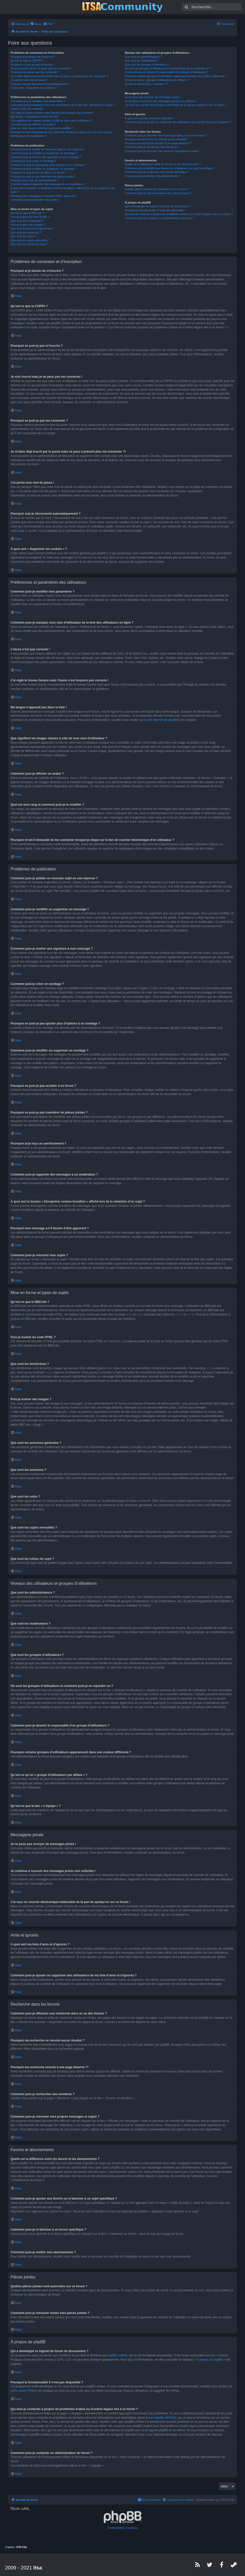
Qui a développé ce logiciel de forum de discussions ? (158, 206)
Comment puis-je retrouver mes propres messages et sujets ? (162, 151)
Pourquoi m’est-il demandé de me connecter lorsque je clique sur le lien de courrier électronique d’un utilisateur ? (61, 134)
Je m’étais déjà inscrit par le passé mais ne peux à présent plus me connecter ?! (60, 76)
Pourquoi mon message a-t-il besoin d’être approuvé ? (44, 195)
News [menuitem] (37, 23)
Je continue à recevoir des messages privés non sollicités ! (161, 101)
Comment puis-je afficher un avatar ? (33, 124)
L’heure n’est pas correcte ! (27, 108)
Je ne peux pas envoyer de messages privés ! (153, 97)
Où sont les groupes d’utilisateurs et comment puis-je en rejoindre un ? (168, 68)
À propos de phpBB (209, 2359)
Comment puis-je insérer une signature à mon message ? (46, 157)
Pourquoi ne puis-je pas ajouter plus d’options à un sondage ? (49, 164)
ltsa (37, 2567)
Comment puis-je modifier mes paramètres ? (38, 101)
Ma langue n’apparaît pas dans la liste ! (35, 116)
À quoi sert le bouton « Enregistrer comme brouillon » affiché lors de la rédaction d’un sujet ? (63, 190)
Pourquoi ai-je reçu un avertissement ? (34, 180)
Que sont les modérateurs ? (142, 60)
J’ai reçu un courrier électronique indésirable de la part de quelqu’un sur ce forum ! (175, 104)
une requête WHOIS (161, 2417)
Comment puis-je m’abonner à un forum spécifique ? (157, 171)
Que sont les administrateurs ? (143, 56)
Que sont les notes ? (23, 236)
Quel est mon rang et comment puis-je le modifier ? (42, 128)
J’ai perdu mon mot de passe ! (29, 79)
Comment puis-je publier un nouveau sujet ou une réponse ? (48, 149)
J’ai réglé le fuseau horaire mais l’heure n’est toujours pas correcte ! (52, 112)
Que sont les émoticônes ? (27, 220)
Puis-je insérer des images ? (28, 224)
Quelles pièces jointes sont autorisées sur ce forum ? (157, 189)
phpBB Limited (117, 2355)
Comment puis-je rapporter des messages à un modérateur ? (48, 184)
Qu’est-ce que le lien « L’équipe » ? (146, 83)
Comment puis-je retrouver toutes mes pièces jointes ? (158, 193)
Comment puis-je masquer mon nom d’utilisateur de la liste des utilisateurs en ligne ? (63, 104)
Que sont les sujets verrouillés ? (30, 240)
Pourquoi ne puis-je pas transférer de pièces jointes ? (43, 176)
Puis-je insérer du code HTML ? (30, 216)
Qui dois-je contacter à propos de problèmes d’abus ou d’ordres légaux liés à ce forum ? (179, 214)
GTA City (21, 2547)
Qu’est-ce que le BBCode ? (27, 213)
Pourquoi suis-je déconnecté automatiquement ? (40, 83)
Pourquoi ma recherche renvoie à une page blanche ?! (158, 143)
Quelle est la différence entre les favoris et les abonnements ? (162, 164)
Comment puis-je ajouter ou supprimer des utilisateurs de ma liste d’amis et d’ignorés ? (178, 122)
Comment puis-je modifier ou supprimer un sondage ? (44, 168)
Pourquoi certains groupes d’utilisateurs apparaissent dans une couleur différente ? (175, 76)
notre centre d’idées (24, 2390)
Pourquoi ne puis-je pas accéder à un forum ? (39, 172)
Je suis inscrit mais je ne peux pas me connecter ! (41, 68)
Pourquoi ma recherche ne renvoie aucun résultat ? (156, 139)
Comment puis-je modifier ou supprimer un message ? (44, 153)
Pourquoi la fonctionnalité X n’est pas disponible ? (155, 210)
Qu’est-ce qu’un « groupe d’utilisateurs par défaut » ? (157, 79)
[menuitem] (48, 24)
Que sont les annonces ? (26, 232)
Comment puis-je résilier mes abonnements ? (152, 176)
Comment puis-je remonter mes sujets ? (35, 199)
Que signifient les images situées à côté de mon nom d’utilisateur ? (52, 120)
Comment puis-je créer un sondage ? (33, 160)
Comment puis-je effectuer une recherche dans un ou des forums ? (166, 135)
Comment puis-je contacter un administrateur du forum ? (159, 218)
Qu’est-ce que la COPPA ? (27, 60)
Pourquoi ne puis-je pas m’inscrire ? (33, 64)
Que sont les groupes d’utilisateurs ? (147, 64)
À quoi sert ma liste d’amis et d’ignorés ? (149, 118)
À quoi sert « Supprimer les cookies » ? (35, 87)
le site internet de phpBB (160, 720)
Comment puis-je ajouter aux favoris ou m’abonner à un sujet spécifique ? (170, 168)
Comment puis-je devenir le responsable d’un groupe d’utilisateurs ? (166, 72)
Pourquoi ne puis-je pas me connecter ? (35, 72)
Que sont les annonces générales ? (32, 228)
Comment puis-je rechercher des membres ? (152, 147)
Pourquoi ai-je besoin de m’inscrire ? (33, 56)
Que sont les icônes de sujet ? (29, 244)
